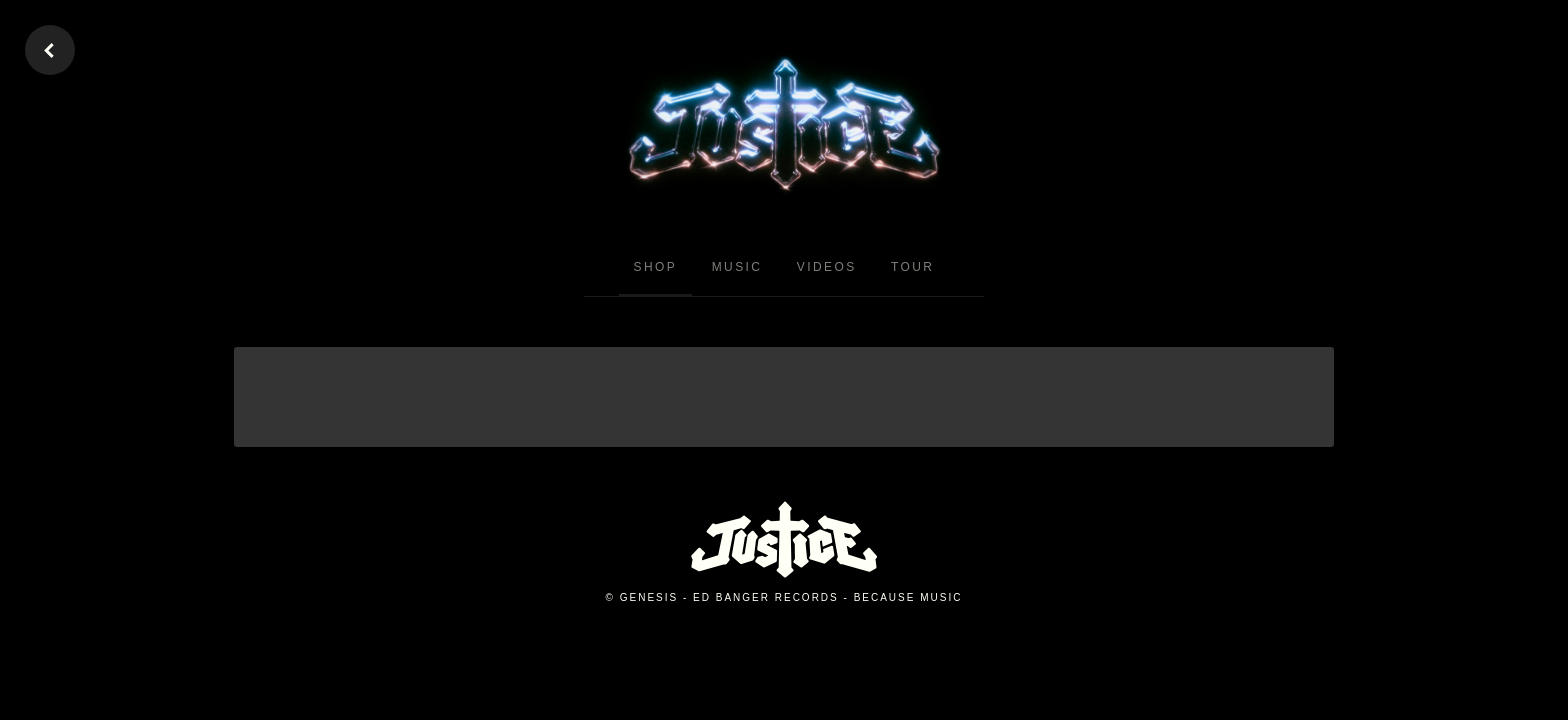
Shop (656, 267)
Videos (827, 267)
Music (737, 267)
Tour (912, 267)
